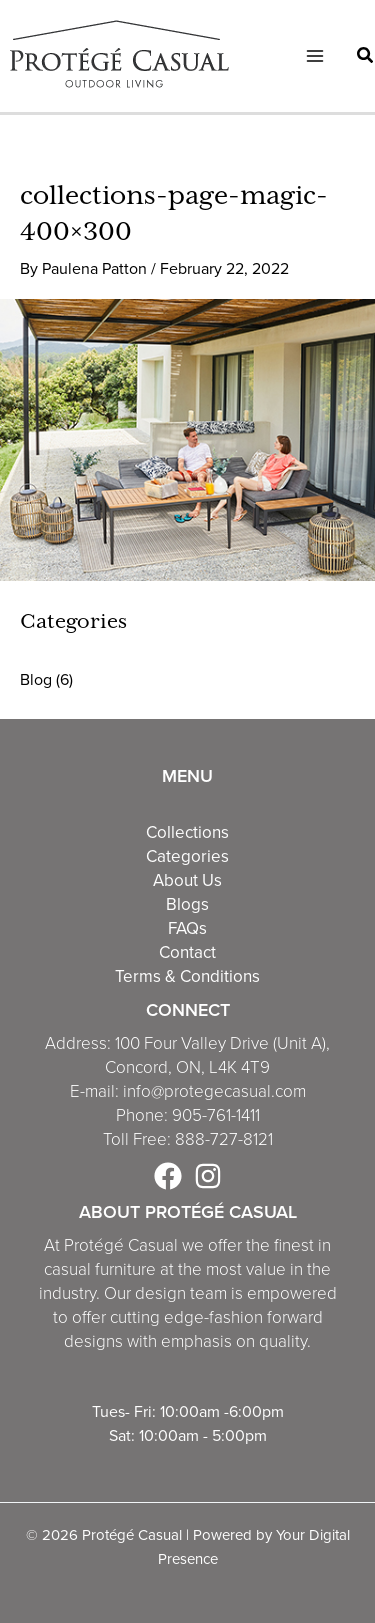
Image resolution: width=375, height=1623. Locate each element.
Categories (187, 856)
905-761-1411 (216, 1115)
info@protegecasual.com (214, 1091)
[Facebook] (168, 1176)
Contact (187, 952)
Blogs (187, 904)
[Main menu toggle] (315, 56)
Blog (36, 679)
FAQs (187, 928)
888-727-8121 (224, 1139)
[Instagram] (208, 1176)
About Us (187, 880)
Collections (187, 832)
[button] (366, 57)
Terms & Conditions (187, 976)
